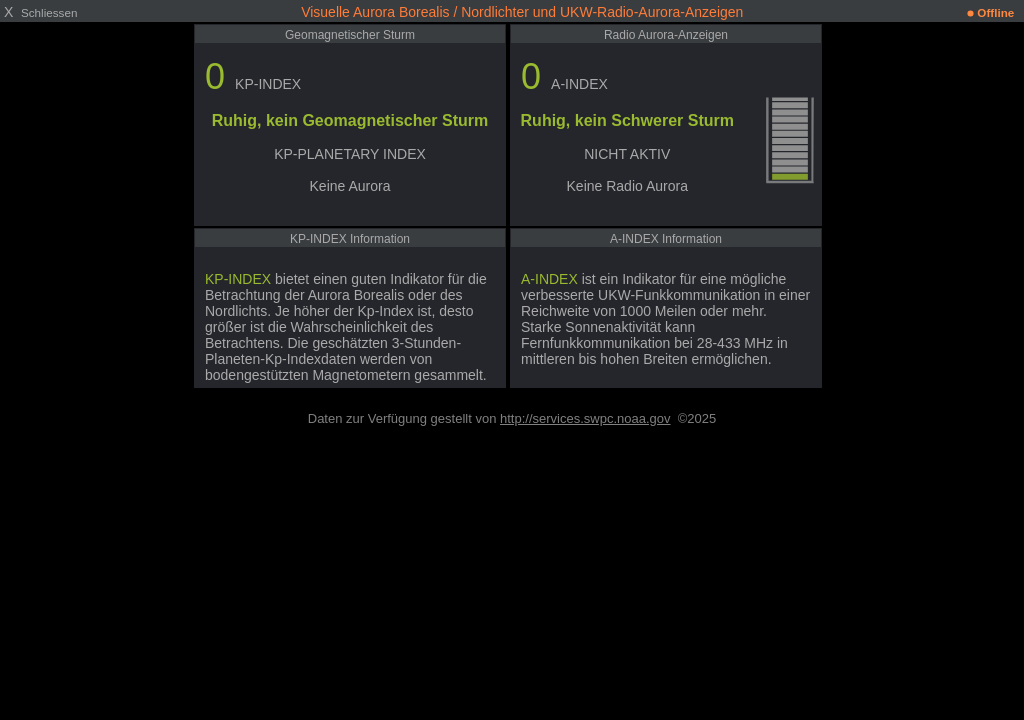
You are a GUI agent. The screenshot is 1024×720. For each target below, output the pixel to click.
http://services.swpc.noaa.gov (585, 418)
